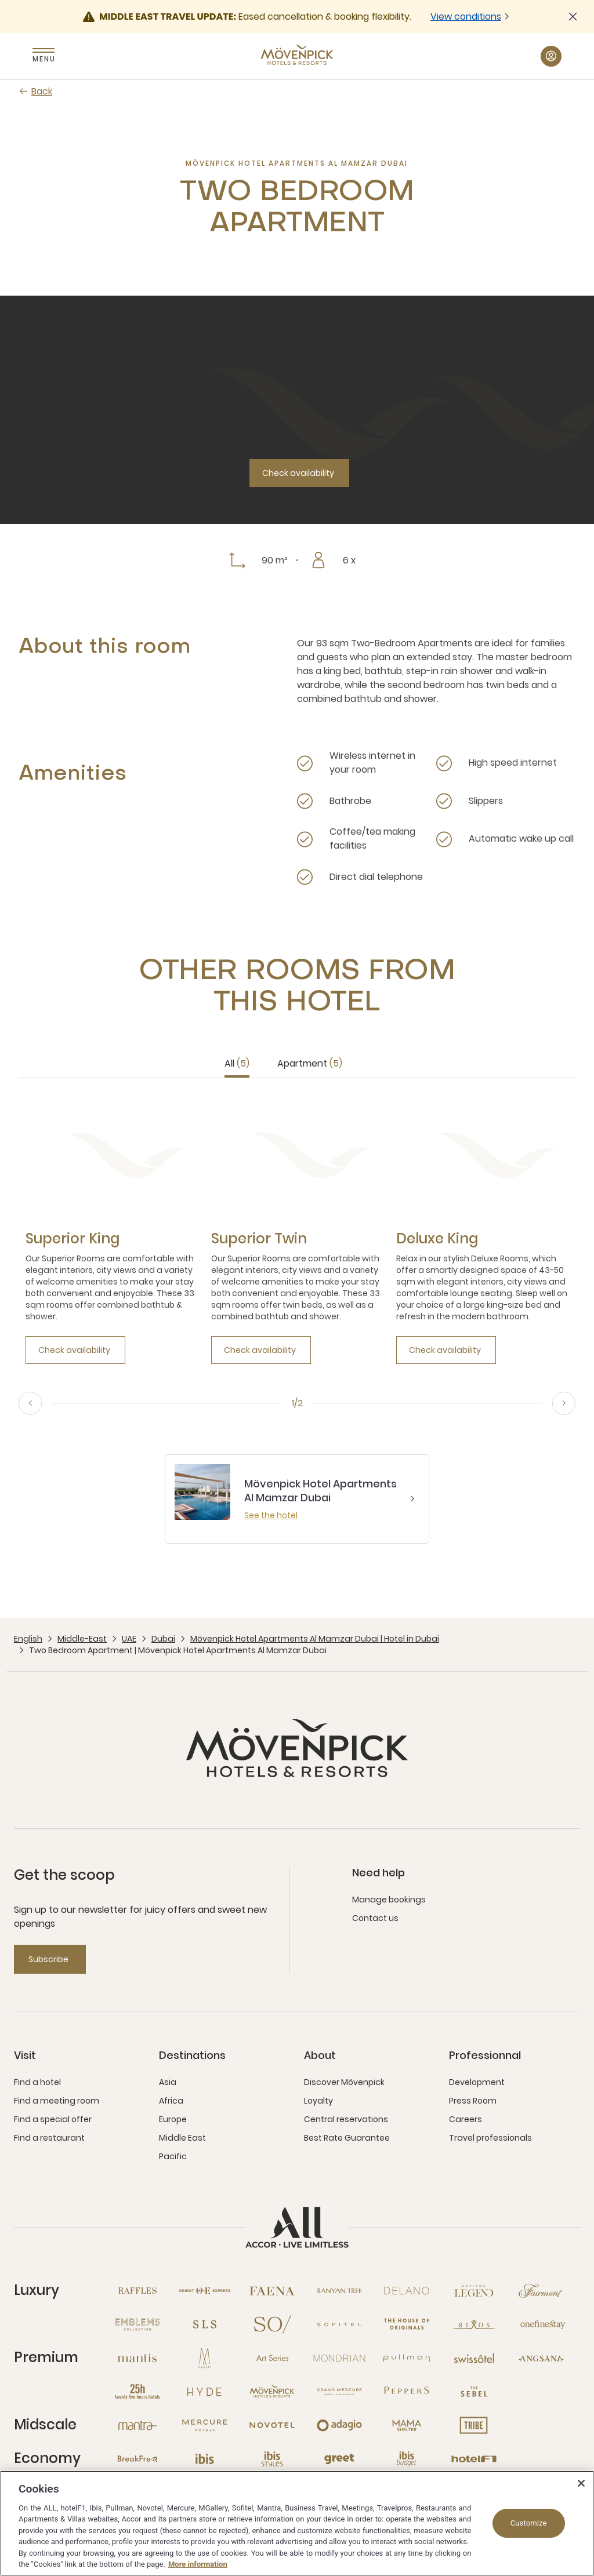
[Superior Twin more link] (259, 1238)
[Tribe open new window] (474, 2425)
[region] (297, 2523)
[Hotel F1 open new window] (474, 2459)
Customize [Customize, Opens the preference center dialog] (528, 2523)
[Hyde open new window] (205, 2391)
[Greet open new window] (339, 2459)
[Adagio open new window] (339, 2425)
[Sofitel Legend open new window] (474, 2291)
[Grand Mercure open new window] (339, 2391)
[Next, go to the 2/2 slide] (563, 1403)
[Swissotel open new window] (474, 2358)
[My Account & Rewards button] (551, 56)
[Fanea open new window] (272, 2291)
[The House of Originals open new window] (407, 2324)
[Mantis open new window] (137, 2358)
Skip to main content (0, 0)
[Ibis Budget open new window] (407, 2459)
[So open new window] (272, 2324)
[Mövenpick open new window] (272, 2391)
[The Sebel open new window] (474, 2391)
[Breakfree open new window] (137, 2459)
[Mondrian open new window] (339, 2358)
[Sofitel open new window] (339, 2324)
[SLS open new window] (205, 2324)
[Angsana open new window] (541, 2358)
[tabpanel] (297, 1230)
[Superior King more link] (72, 1238)
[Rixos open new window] (474, 2324)
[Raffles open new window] (137, 2291)
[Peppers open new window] (407, 2391)
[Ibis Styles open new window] (272, 2459)
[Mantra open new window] (137, 2425)
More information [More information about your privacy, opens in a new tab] (197, 2564)
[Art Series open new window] (272, 2358)
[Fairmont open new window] (541, 2291)
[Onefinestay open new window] (541, 2324)
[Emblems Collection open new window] (137, 2324)
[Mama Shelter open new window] (407, 2425)
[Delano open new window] (407, 2291)
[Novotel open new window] (272, 2425)
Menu (43, 59)
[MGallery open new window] (205, 2358)
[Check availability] (299, 473)
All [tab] (236, 1063)
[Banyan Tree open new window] (339, 2291)
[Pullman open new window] (407, 2358)
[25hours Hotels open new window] (137, 2391)
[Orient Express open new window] (205, 2291)
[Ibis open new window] (205, 2459)
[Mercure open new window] (205, 2425)
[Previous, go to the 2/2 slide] (30, 1403)
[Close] (581, 2483)
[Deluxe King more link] (437, 1238)
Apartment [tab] (309, 1063)
